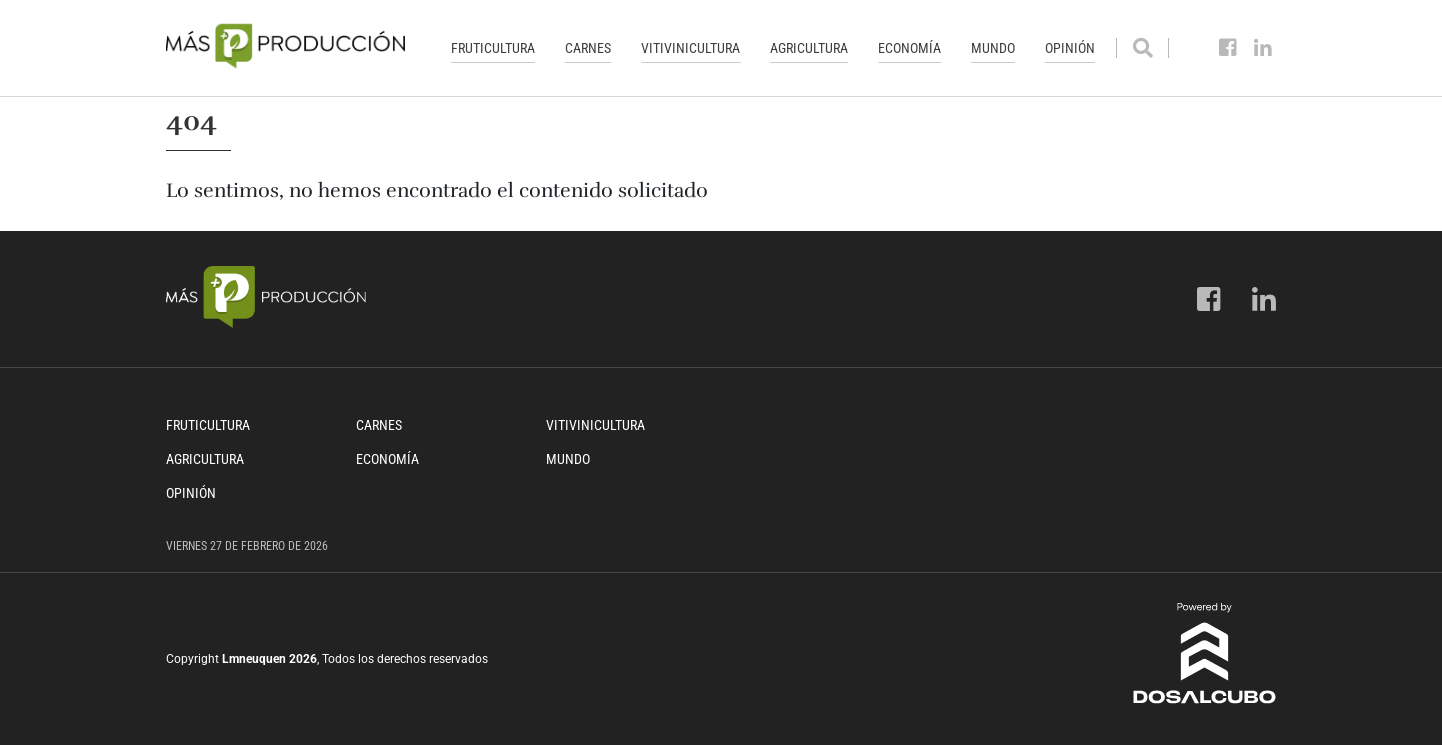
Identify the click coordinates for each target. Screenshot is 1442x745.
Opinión (1070, 48)
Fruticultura (493, 48)
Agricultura (809, 48)
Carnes (588, 48)
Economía (909, 48)
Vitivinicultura (690, 48)
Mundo (993, 48)
